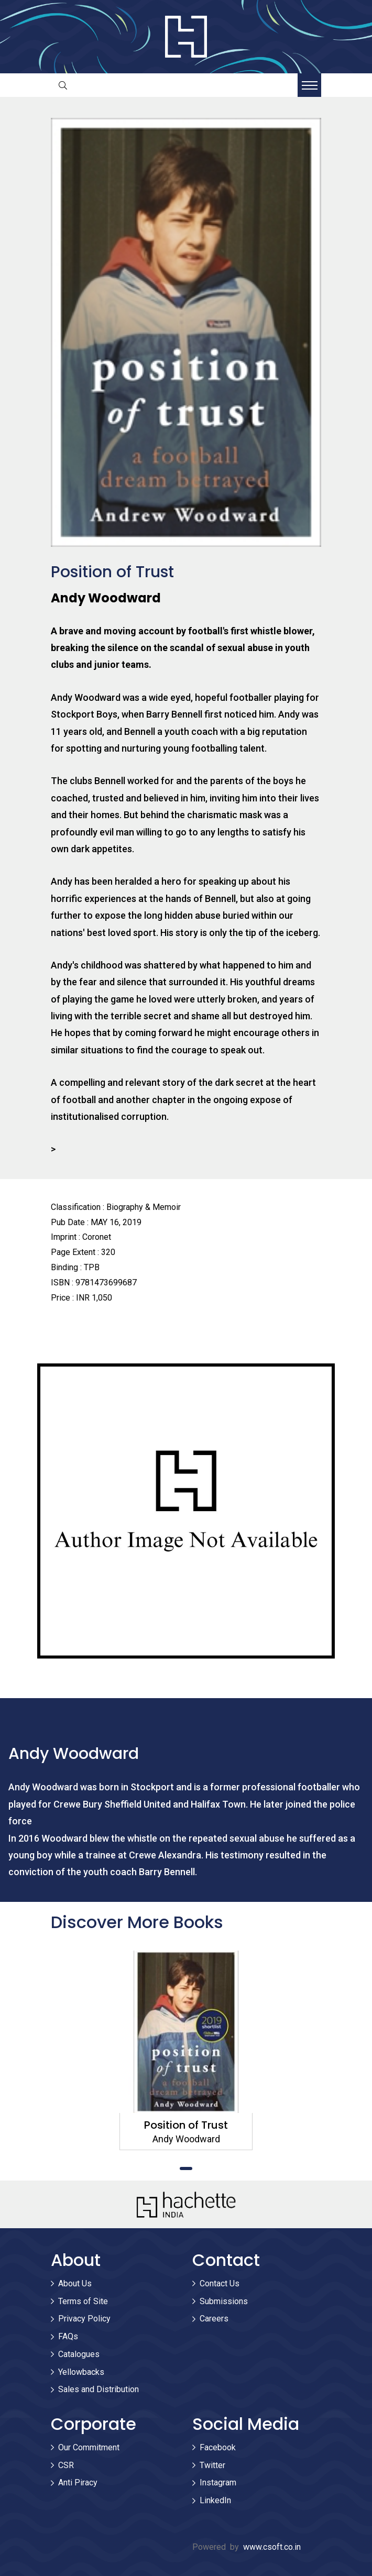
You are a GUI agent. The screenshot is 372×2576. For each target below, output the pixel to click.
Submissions (224, 2301)
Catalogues (79, 2354)
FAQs (68, 2336)
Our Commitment (88, 2447)
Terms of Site (83, 2301)
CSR (66, 2465)
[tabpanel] (186, 2050)
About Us (75, 2283)
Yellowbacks (81, 2372)
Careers (214, 2319)
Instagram (218, 2482)
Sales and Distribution (98, 2389)
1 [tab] (186, 2168)
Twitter (212, 2465)
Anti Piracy (77, 2482)
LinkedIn (215, 2500)
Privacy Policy (84, 2319)
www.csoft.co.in (272, 2547)
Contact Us (219, 2283)
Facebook (218, 2447)
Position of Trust (186, 2125)
